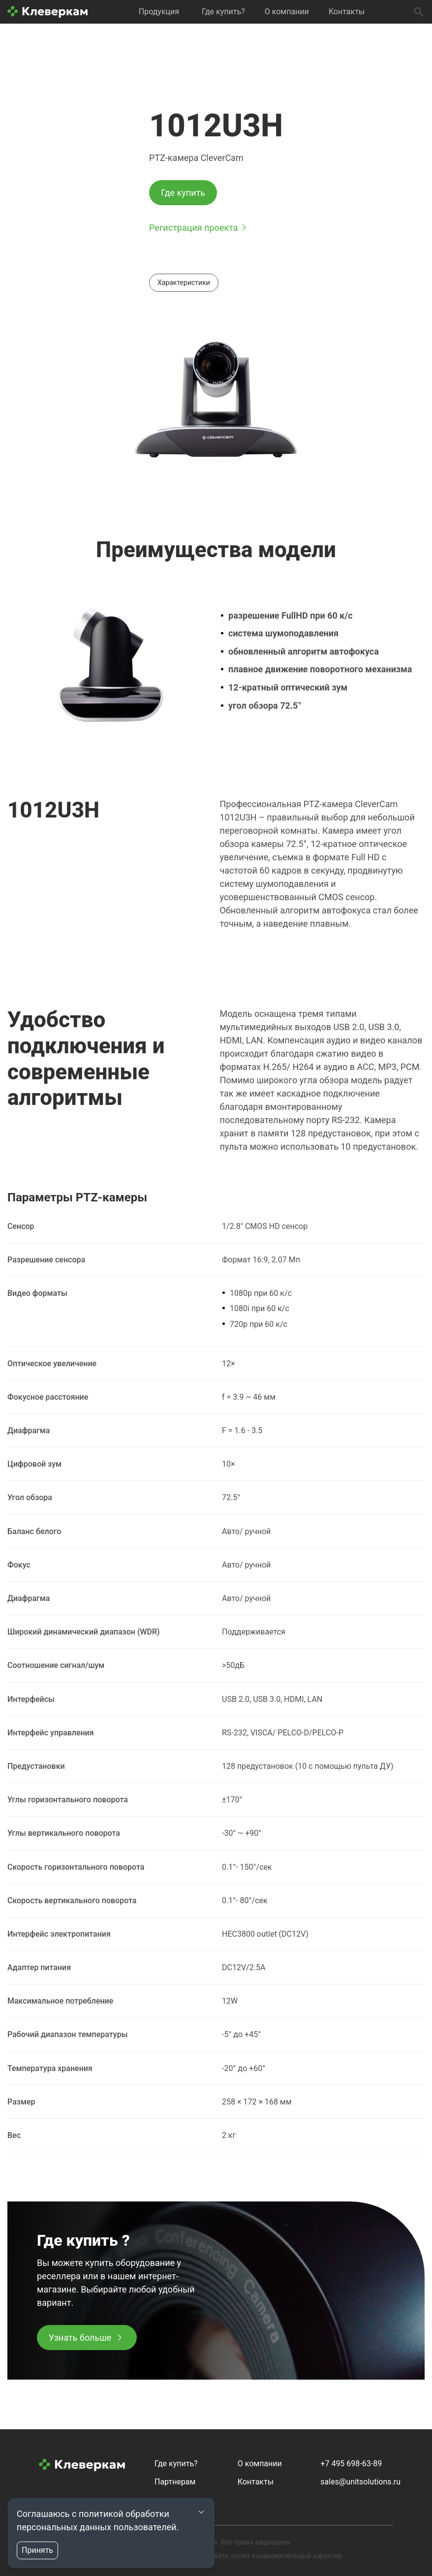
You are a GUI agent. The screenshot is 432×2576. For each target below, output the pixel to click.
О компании (287, 11)
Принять (37, 2550)
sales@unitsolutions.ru (360, 2481)
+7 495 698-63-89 (351, 2463)
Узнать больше (80, 2337)
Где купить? (223, 11)
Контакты (347, 11)
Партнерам (174, 2481)
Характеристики (183, 282)
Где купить (183, 193)
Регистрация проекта (193, 227)
